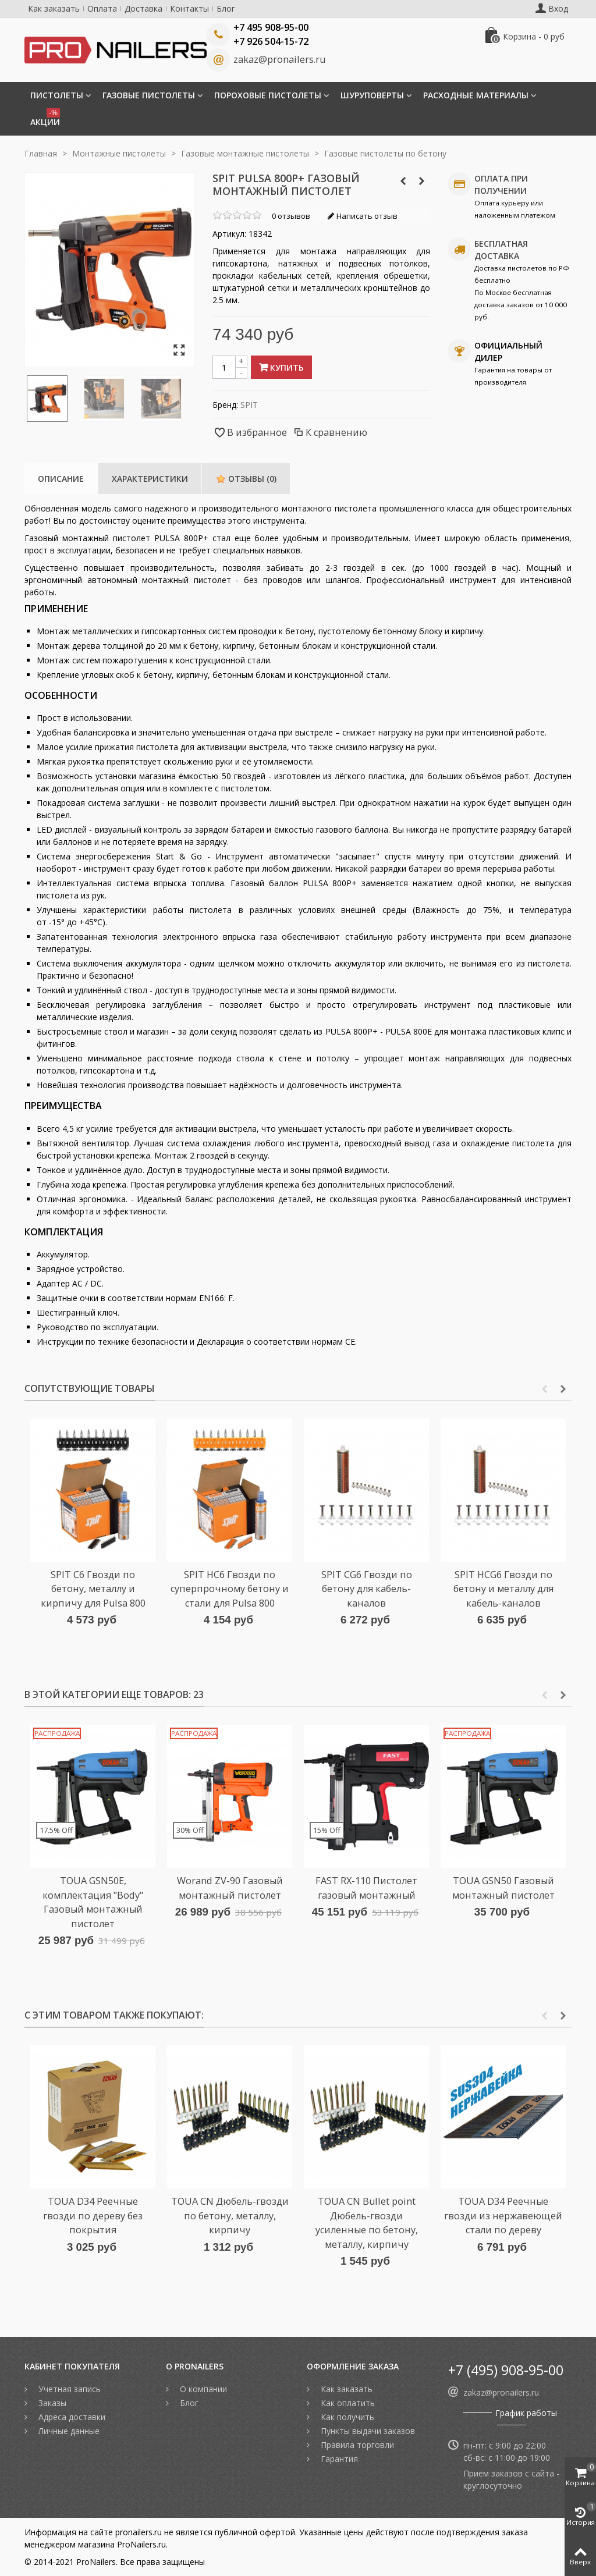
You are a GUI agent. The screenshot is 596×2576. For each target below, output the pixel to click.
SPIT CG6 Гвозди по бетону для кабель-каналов (366, 1588)
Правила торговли (356, 2444)
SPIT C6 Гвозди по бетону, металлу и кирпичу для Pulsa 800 (93, 1588)
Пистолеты (56, 95)
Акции (45, 118)
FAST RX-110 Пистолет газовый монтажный (366, 1887)
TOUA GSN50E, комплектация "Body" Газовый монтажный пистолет (92, 1902)
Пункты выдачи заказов (366, 2430)
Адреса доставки (70, 2416)
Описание (61, 478)
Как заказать (54, 8)
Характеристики (150, 478)
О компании (202, 2388)
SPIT (249, 404)
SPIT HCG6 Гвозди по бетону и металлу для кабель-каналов (503, 1588)
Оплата (102, 8)
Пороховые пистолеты (267, 95)
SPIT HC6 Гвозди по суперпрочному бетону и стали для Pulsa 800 (230, 1588)
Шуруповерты (372, 95)
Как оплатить (346, 2402)
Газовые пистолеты (148, 95)
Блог (226, 8)
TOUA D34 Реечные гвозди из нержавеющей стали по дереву (503, 2215)
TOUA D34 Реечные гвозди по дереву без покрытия (93, 2215)
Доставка (143, 8)
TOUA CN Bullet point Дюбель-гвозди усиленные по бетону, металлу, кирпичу (366, 2222)
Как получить (346, 2416)
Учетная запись (68, 2388)
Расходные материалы (475, 95)
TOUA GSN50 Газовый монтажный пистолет (503, 1887)
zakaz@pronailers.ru (279, 59)
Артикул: (229, 233)
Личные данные (68, 2430)
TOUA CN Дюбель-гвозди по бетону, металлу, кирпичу (230, 2215)
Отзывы (246, 478)
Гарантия (338, 2458)
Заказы (51, 2402)
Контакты (189, 8)
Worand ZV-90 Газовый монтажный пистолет (230, 1887)
